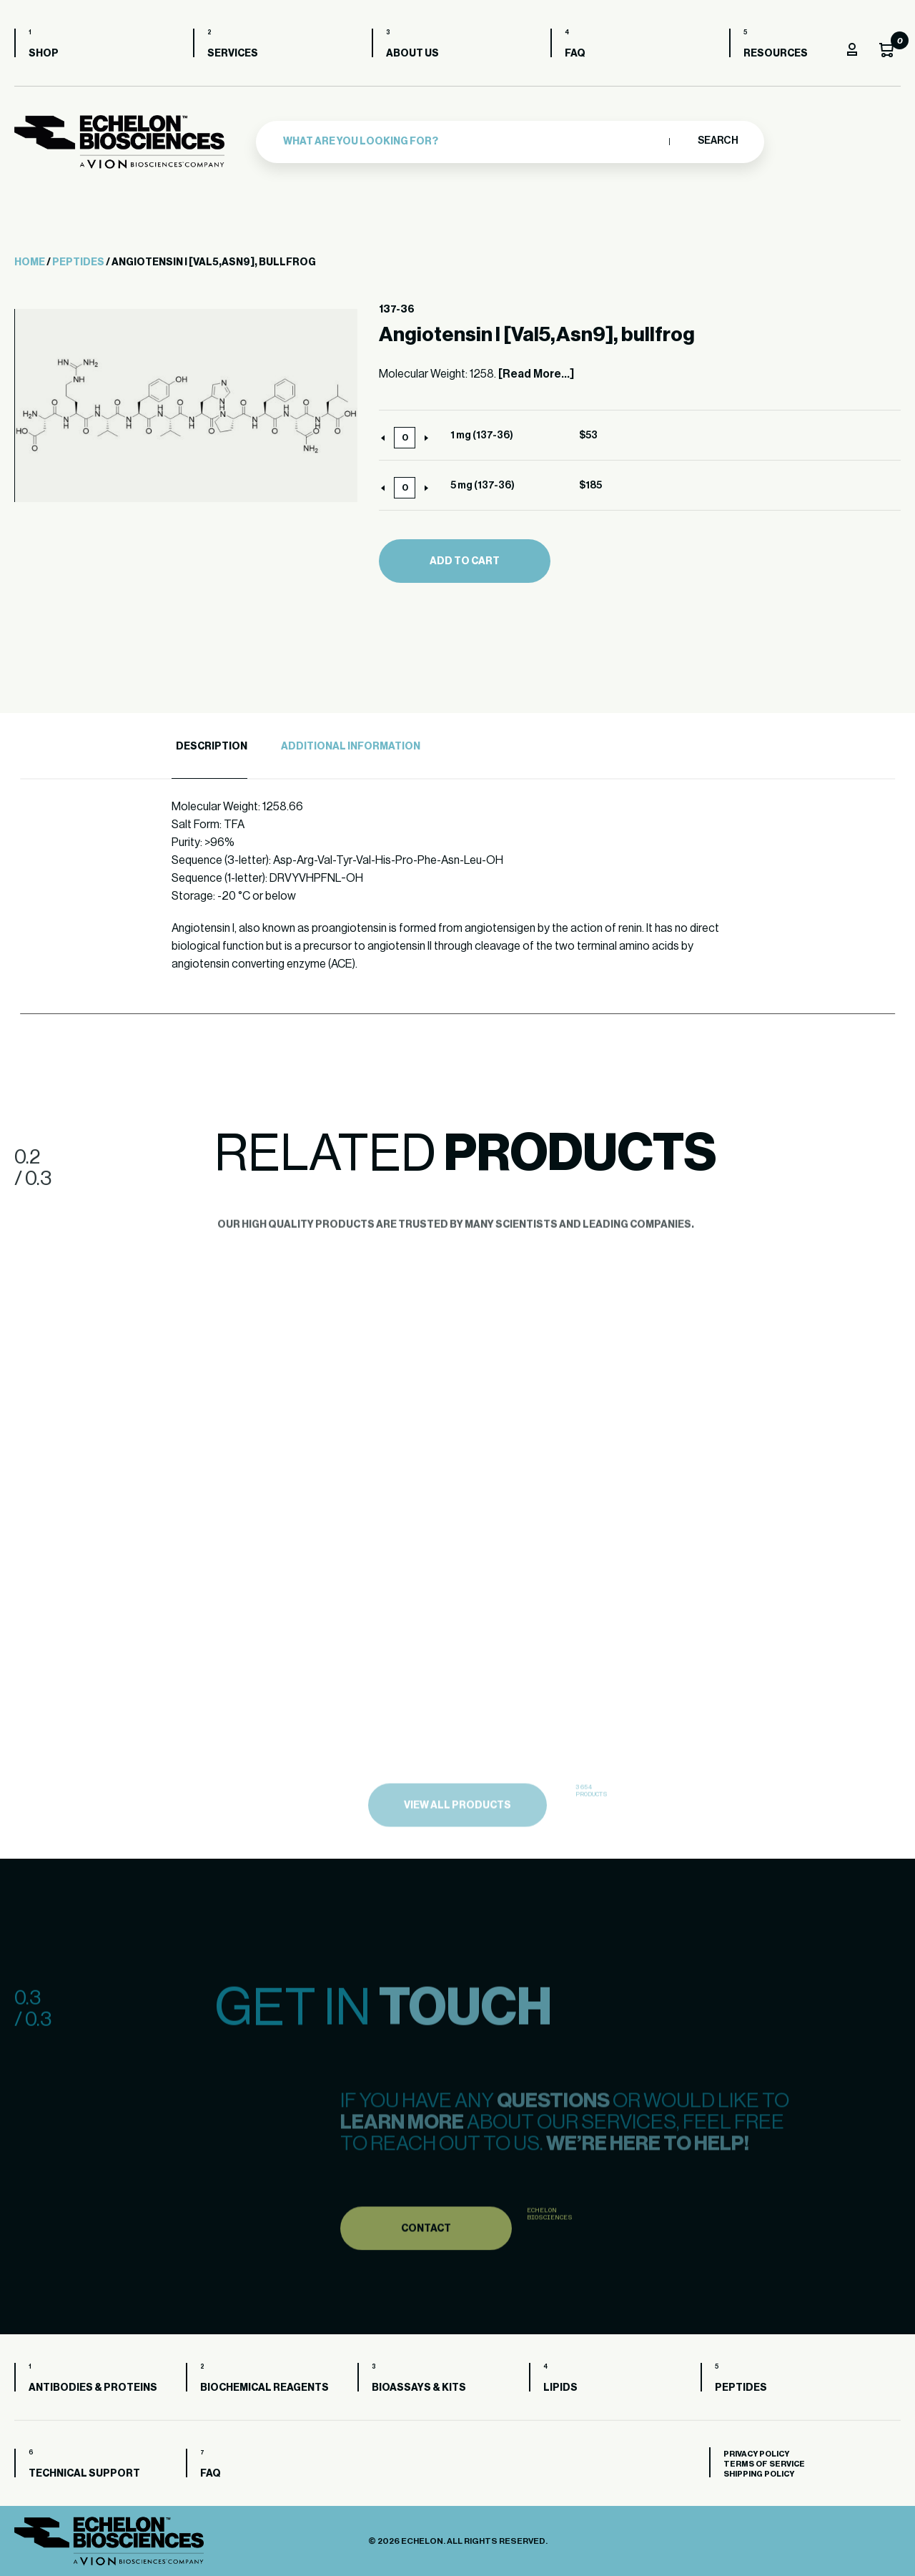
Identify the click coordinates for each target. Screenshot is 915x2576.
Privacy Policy (756, 2454)
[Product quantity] (404, 437)
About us (412, 54)
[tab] (209, 747)
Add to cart (465, 561)
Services (232, 54)
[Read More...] (536, 374)
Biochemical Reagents (264, 2388)
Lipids (560, 2388)
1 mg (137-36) (481, 436)
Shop (44, 54)
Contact (426, 2252)
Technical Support (84, 2474)
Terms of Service (764, 2464)
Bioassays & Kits (419, 2388)
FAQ (575, 54)
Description (211, 747)
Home (29, 262)
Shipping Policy (758, 2474)
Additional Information (350, 747)
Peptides (78, 262)
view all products (457, 1831)
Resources (775, 54)
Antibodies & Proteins (93, 2388)
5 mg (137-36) (482, 486)
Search (717, 141)
